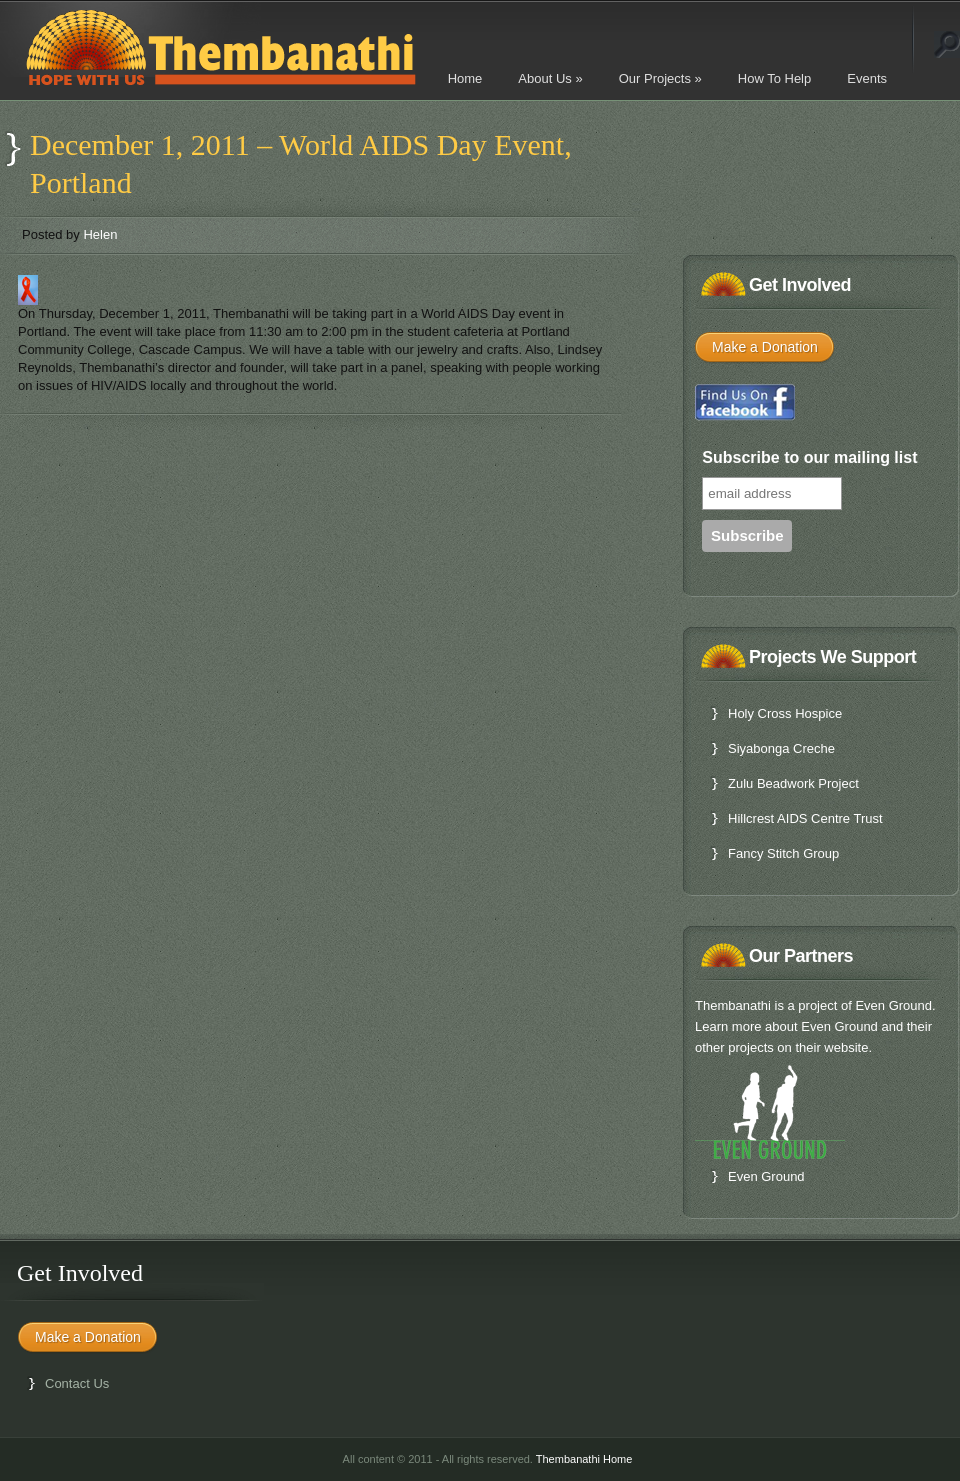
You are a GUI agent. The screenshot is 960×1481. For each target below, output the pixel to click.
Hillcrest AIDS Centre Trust (805, 818)
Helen (100, 234)
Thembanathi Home (584, 1459)
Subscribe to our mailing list (809, 457)
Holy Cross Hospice (785, 713)
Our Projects (660, 78)
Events (867, 78)
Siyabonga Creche (781, 748)
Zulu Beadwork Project (793, 783)
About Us (550, 78)
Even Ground (766, 1176)
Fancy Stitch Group (783, 853)
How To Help (774, 78)
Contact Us (77, 1383)
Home (465, 78)
